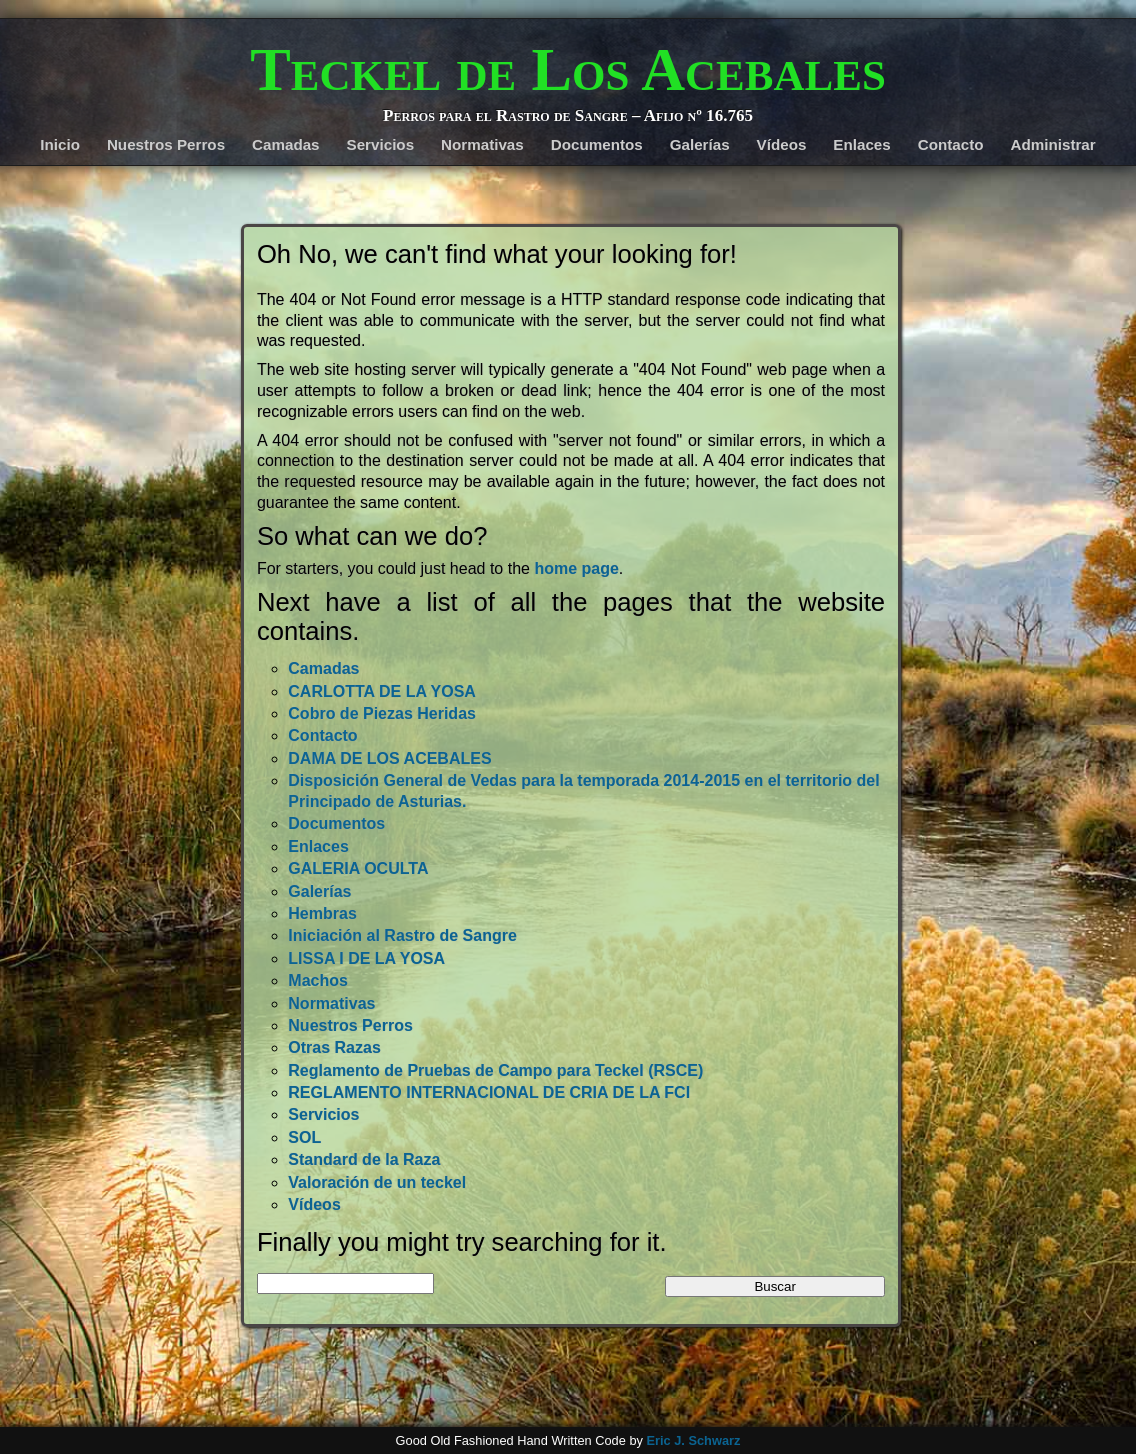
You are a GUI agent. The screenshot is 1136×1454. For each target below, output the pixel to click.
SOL (304, 1137)
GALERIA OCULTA (358, 868)
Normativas (482, 144)
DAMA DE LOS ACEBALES (389, 758)
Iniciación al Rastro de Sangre (402, 935)
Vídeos (782, 144)
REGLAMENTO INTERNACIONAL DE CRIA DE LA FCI (489, 1092)
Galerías (700, 144)
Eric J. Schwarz (693, 1440)
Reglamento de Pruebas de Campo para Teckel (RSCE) (495, 1070)
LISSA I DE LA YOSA (366, 958)
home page (576, 568)
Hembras (322, 913)
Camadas (286, 144)
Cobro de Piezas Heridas (382, 713)
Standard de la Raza (364, 1159)
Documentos (597, 144)
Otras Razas (334, 1047)
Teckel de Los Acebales (568, 69)
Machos (318, 980)
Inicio (60, 144)
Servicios (381, 144)
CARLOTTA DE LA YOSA (382, 691)
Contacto (951, 144)
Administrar (1052, 144)
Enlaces (861, 144)
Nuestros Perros (166, 144)
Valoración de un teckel (377, 1182)
